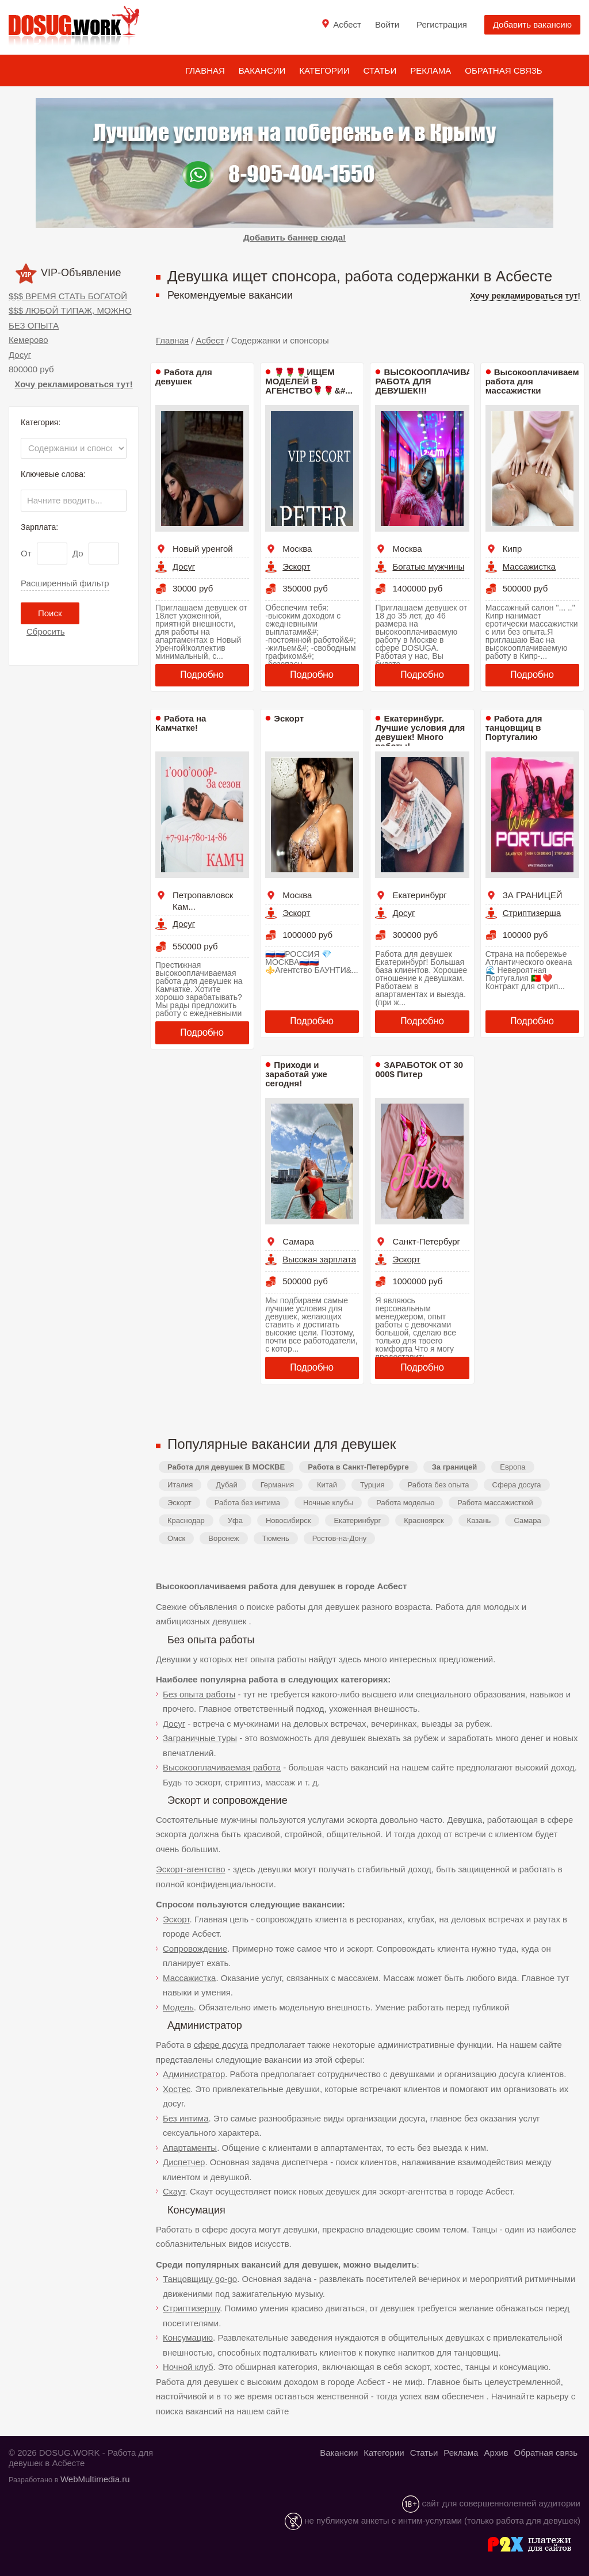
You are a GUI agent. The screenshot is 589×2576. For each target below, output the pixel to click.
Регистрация (441, 24)
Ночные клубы (328, 1502)
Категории (324, 70)
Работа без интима (247, 1502)
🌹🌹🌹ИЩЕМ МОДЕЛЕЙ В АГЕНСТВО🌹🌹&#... (309, 381)
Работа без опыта (438, 1484)
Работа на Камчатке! (180, 722)
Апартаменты (190, 2148)
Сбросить (45, 631)
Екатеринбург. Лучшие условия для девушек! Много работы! (420, 732)
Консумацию (188, 2337)
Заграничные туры (200, 1738)
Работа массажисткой (495, 1502)
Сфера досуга (516, 1484)
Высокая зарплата (319, 1259)
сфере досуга (221, 2045)
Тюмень (275, 1538)
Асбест (210, 340)
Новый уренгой (203, 549)
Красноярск (423, 1520)
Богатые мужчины (428, 566)
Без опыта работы (199, 1694)
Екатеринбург (419, 895)
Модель (178, 2007)
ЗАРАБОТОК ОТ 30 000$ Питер (419, 1069)
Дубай (226, 1484)
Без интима (185, 2118)
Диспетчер (184, 2162)
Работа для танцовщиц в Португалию (513, 727)
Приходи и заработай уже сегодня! (296, 1074)
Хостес (176, 2089)
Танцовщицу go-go (200, 2279)
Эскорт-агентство (190, 1869)
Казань (479, 1520)
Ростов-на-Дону (339, 1538)
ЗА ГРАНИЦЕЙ (533, 895)
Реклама (430, 70)
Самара (298, 1241)
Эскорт (296, 566)
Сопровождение (195, 1948)
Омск (176, 1538)
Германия (277, 1484)
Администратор (194, 2074)
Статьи (380, 70)
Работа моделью (405, 1502)
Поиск (50, 613)
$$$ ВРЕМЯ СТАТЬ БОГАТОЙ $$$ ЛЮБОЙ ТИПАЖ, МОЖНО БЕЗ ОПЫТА (70, 310)
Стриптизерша (532, 913)
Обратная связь (503, 70)
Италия (180, 1484)
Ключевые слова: (53, 474)
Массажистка (529, 566)
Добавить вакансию (532, 24)
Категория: (40, 422)
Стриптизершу (191, 2308)
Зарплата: (39, 527)
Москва (297, 549)
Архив (496, 2452)
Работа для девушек (183, 376)
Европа (512, 1467)
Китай (327, 1484)
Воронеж (223, 1538)
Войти (387, 24)
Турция (372, 1484)
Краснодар (186, 1520)
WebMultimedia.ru (95, 2479)
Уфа (235, 1520)
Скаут (174, 2191)
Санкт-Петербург (426, 1241)
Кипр (512, 549)
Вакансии (262, 70)
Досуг (20, 355)
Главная (205, 70)
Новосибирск (288, 1520)
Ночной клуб (188, 2367)
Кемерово (28, 340)
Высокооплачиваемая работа (222, 1767)
